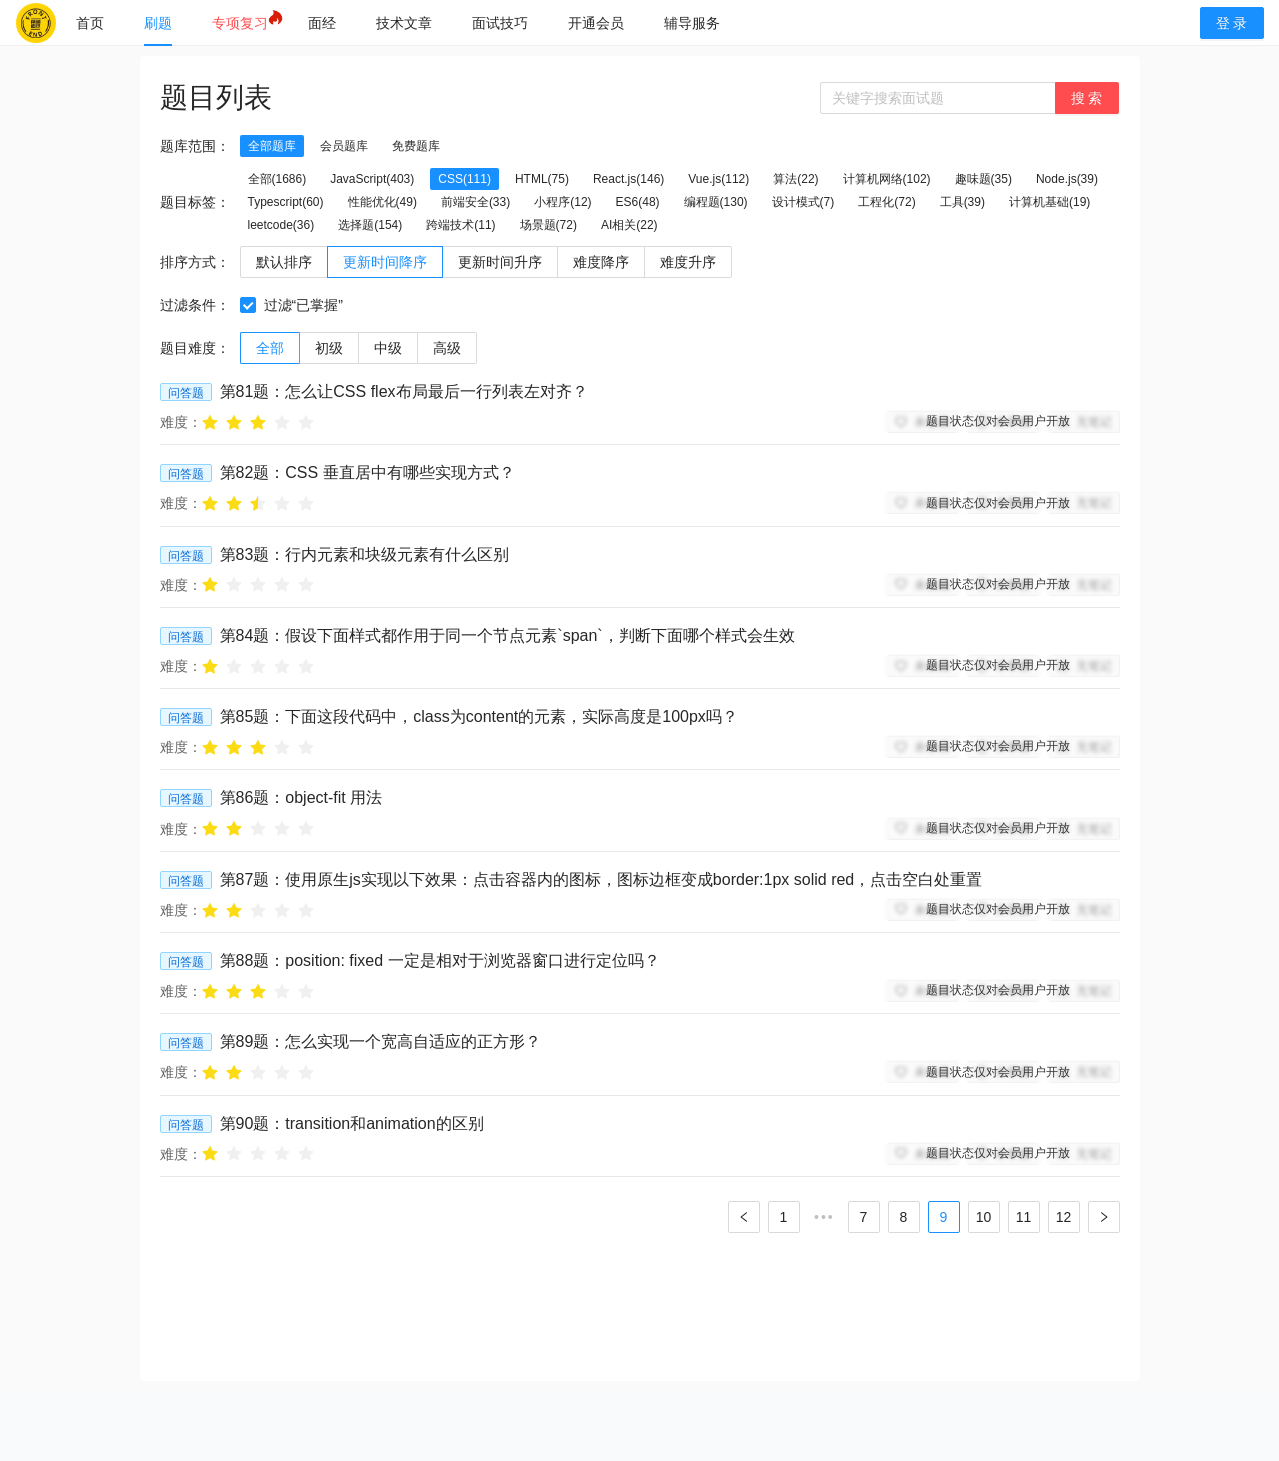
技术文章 (404, 23)
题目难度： (195, 348)
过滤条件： (195, 305)
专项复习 (240, 23)
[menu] (618, 22)
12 (1064, 1217)
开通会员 (596, 23)
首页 (90, 23)
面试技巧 (500, 23)
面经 (322, 23)
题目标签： (195, 202)
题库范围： (195, 146)
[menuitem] (90, 23)
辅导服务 (692, 23)
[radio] (210, 421)
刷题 (158, 23)
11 (1024, 1217)
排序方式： (195, 262)
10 (984, 1217)
